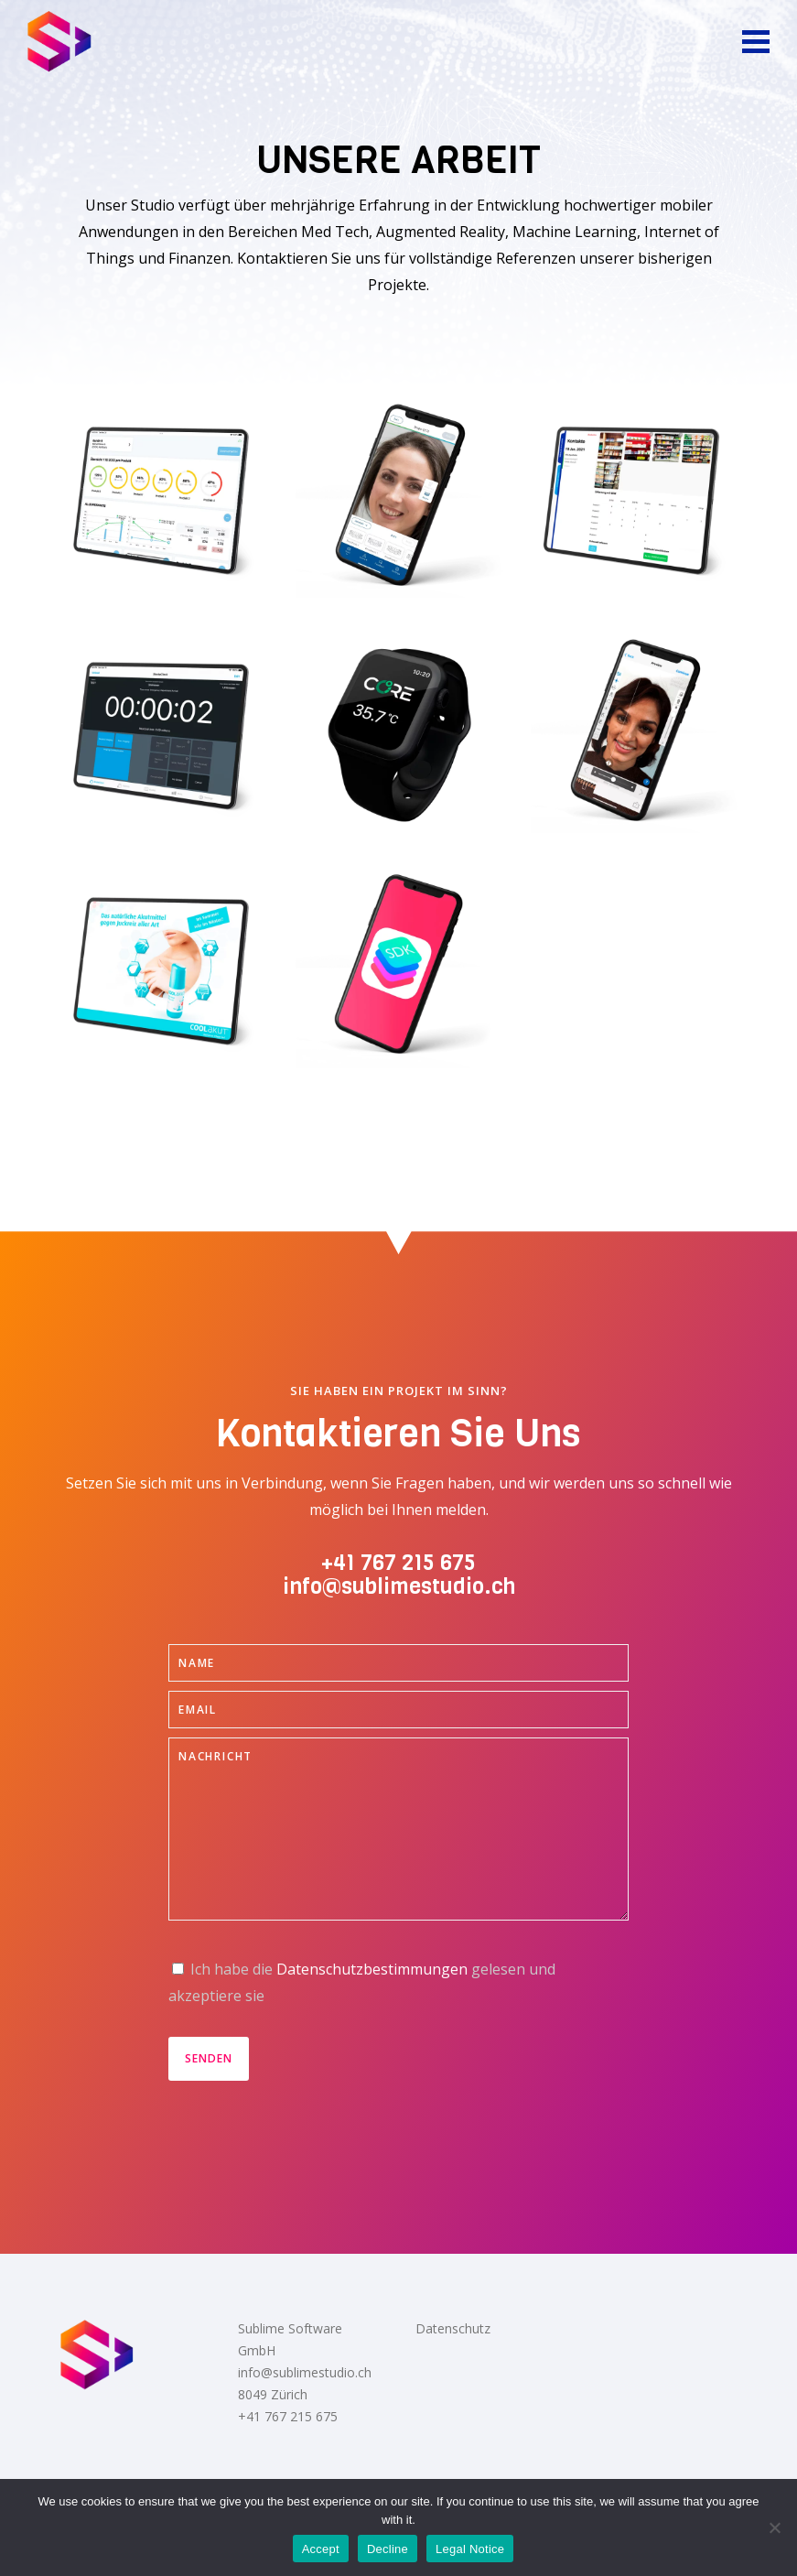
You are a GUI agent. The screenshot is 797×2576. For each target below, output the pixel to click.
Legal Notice (470, 2549)
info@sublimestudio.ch (399, 1586)
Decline (387, 2549)
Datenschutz (452, 2328)
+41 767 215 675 (398, 1562)
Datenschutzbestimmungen (372, 1969)
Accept (320, 2549)
